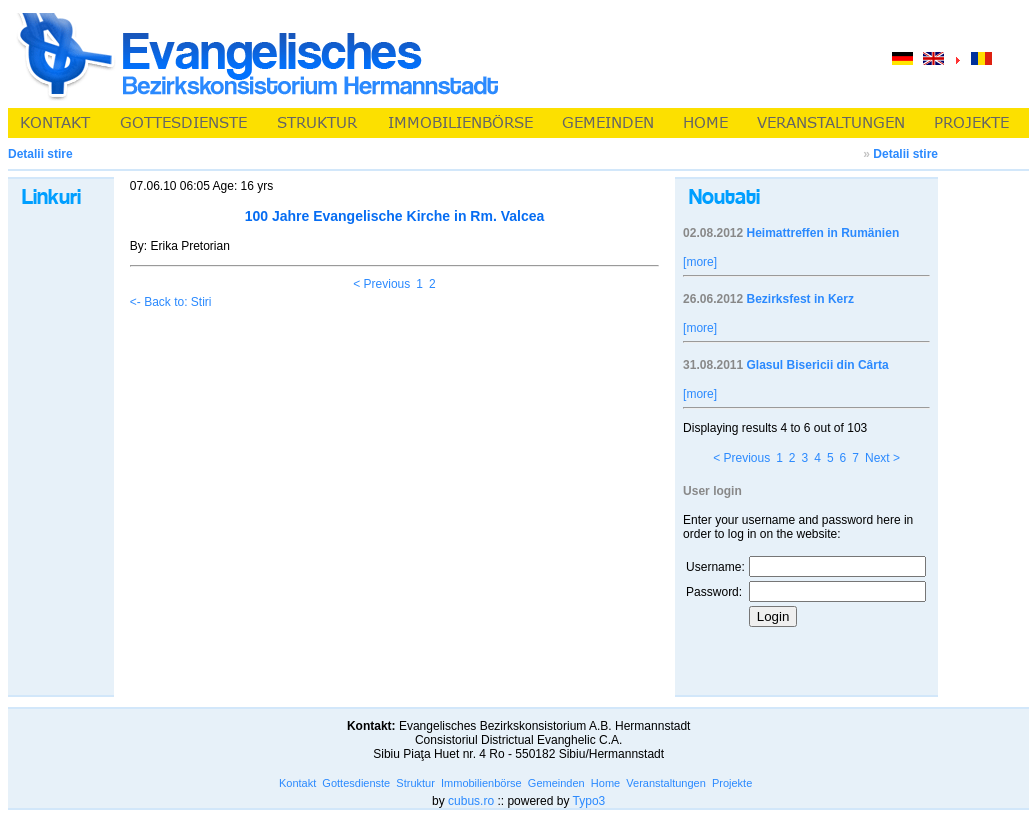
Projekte (732, 783)
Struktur (415, 783)
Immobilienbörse (481, 783)
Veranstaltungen (666, 783)
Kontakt (297, 783)
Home (605, 783)
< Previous (381, 284)
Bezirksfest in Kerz (800, 299)
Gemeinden (556, 783)
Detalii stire (905, 154)
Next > (882, 458)
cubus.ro (471, 801)
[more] (700, 262)
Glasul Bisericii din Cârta (818, 365)
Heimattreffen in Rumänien (823, 233)
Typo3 (589, 801)
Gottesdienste (356, 783)
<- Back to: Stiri (171, 302)
